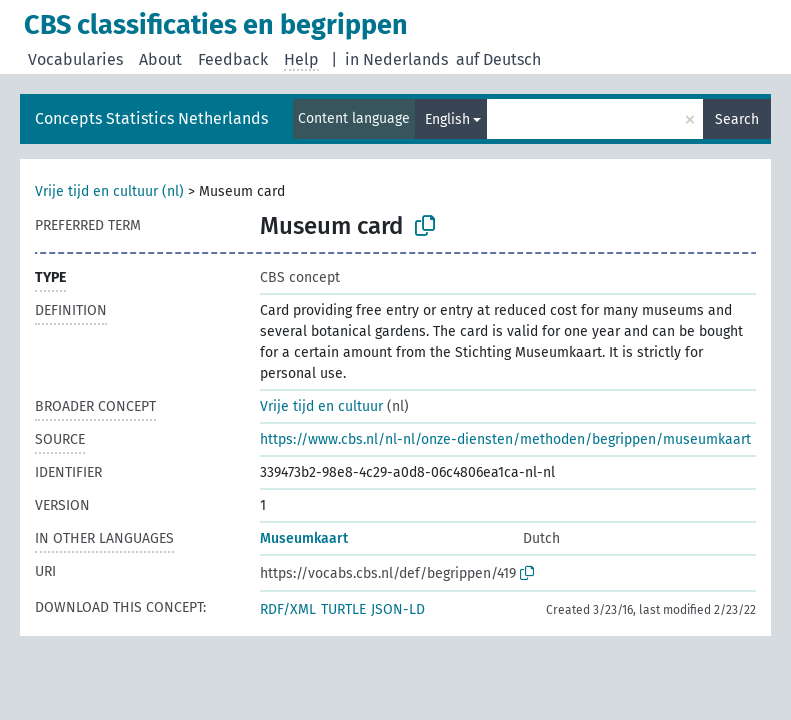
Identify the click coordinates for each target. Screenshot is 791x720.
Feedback (233, 59)
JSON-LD (398, 609)
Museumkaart (304, 538)
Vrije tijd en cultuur (321, 406)
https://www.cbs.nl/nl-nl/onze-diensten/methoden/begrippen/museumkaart (505, 439)
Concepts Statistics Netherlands (151, 118)
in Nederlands (396, 59)
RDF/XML (288, 609)
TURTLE (343, 609)
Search (737, 119)
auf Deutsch (498, 59)
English (447, 119)
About (160, 59)
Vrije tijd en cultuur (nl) (109, 191)
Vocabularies (75, 59)
